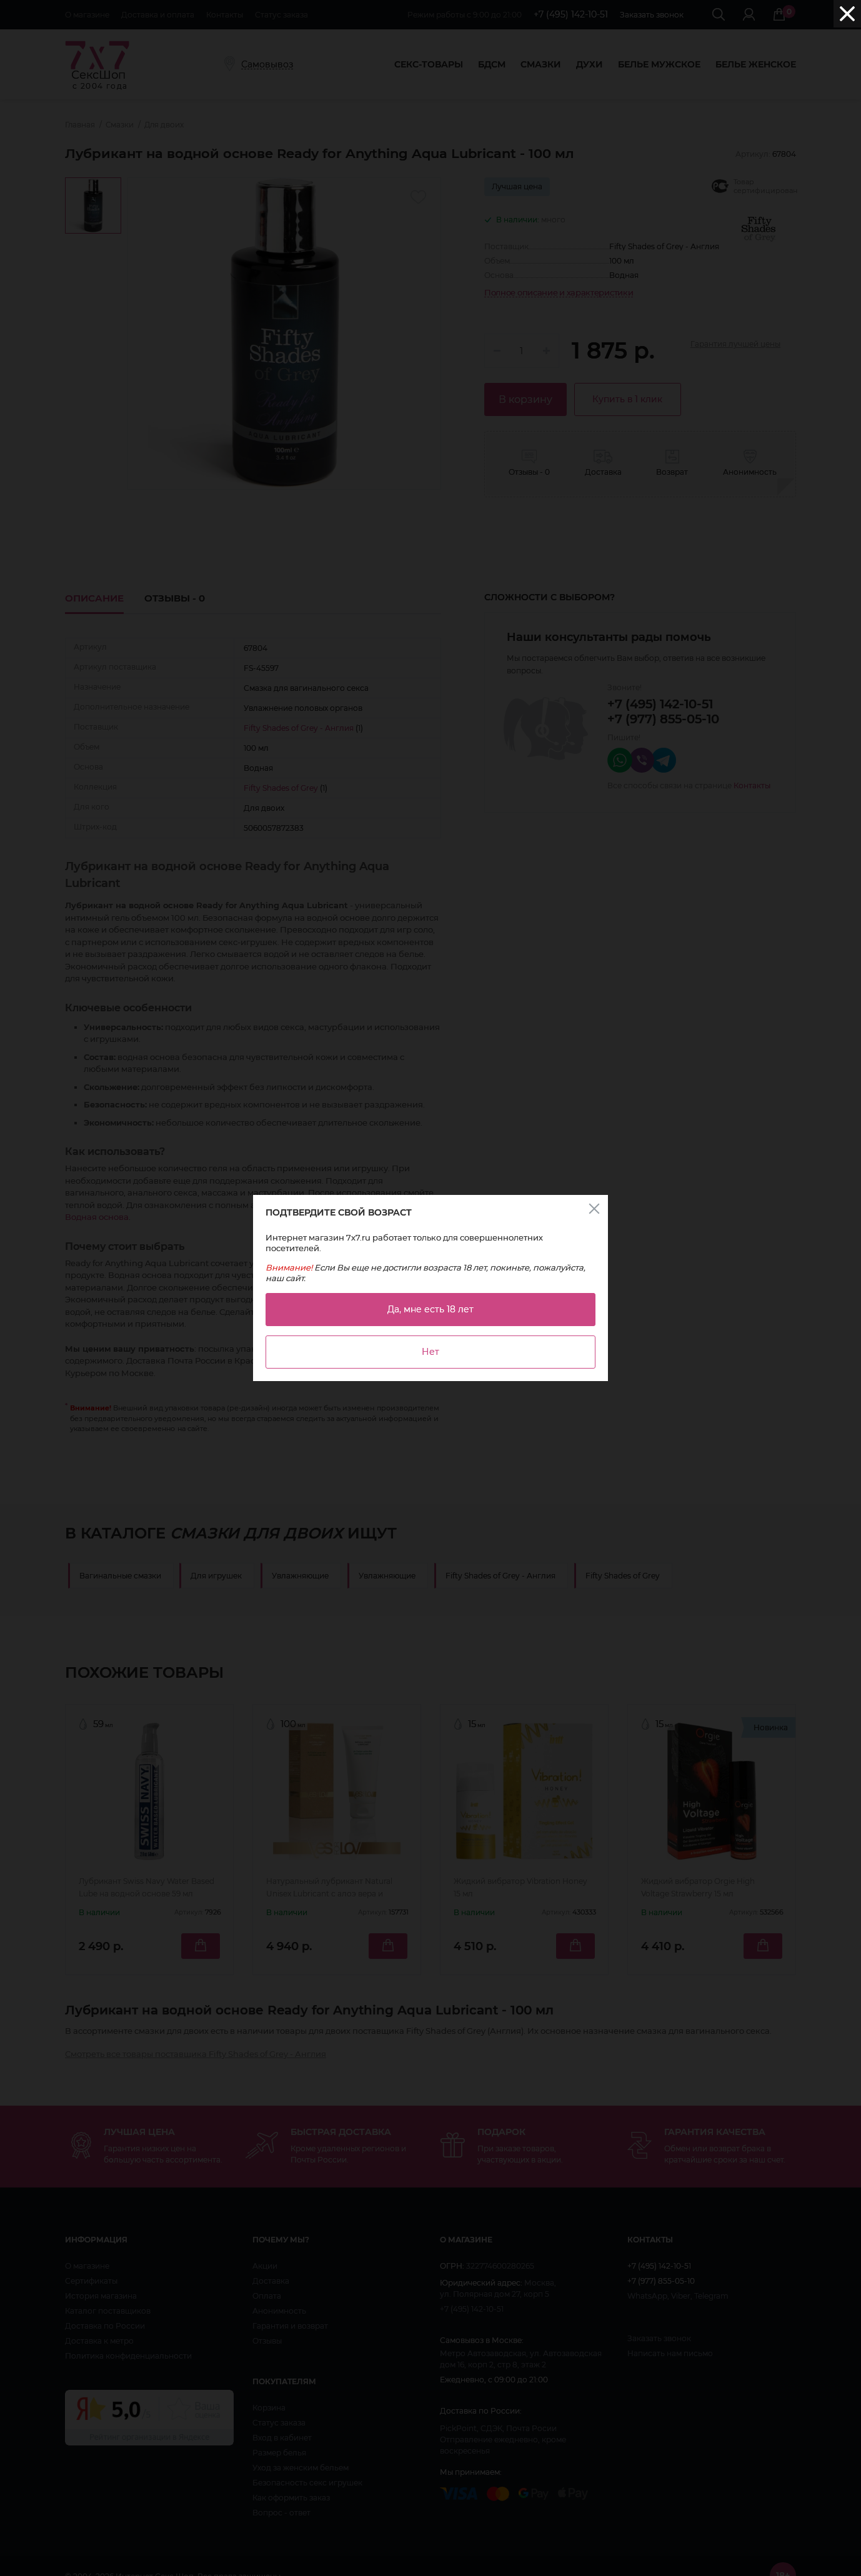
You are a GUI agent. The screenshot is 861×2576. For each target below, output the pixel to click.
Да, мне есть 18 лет (430, 1309)
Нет (430, 1351)
